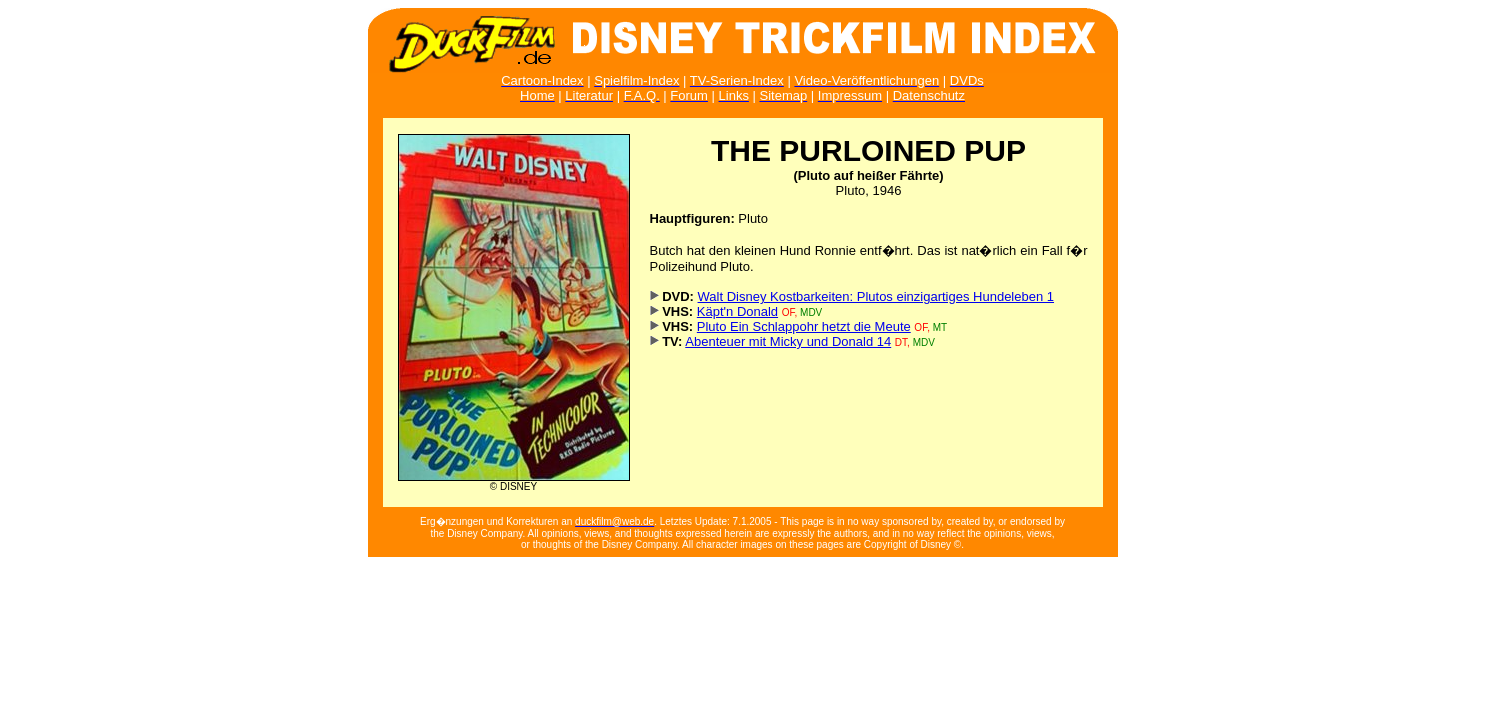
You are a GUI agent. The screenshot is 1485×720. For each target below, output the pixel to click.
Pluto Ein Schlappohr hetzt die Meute (804, 326)
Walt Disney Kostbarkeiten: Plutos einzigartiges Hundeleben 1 (876, 296)
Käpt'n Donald (737, 311)
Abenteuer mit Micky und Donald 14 (788, 341)
